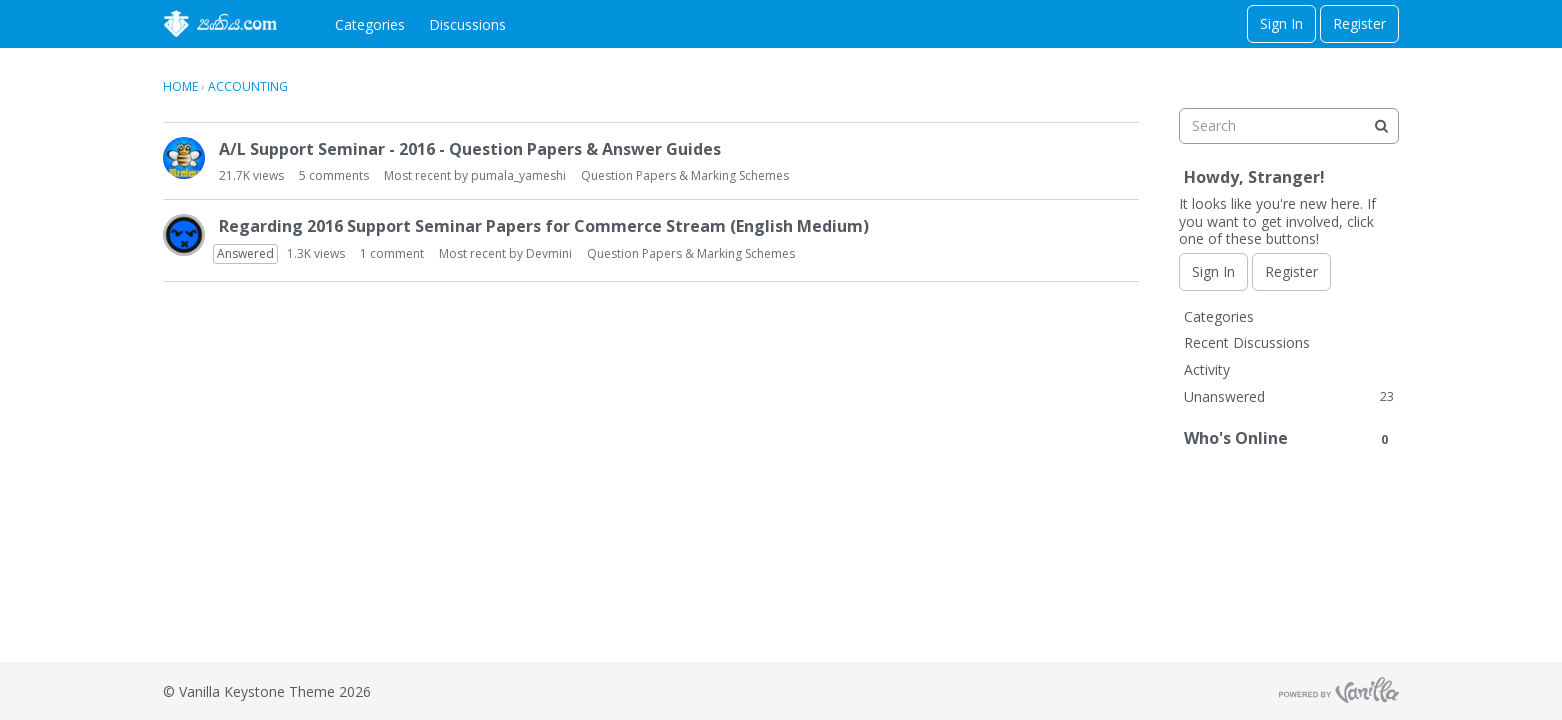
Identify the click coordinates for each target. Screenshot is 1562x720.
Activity (1207, 369)
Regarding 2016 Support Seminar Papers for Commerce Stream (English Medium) (544, 226)
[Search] (1381, 126)
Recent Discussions (1247, 342)
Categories (370, 24)
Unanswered (1289, 396)
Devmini (549, 253)
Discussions (467, 24)
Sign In (1281, 23)
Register (1359, 23)
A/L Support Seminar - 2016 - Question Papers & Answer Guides (470, 149)
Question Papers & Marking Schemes (685, 175)
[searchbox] (1289, 126)
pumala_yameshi (518, 175)
